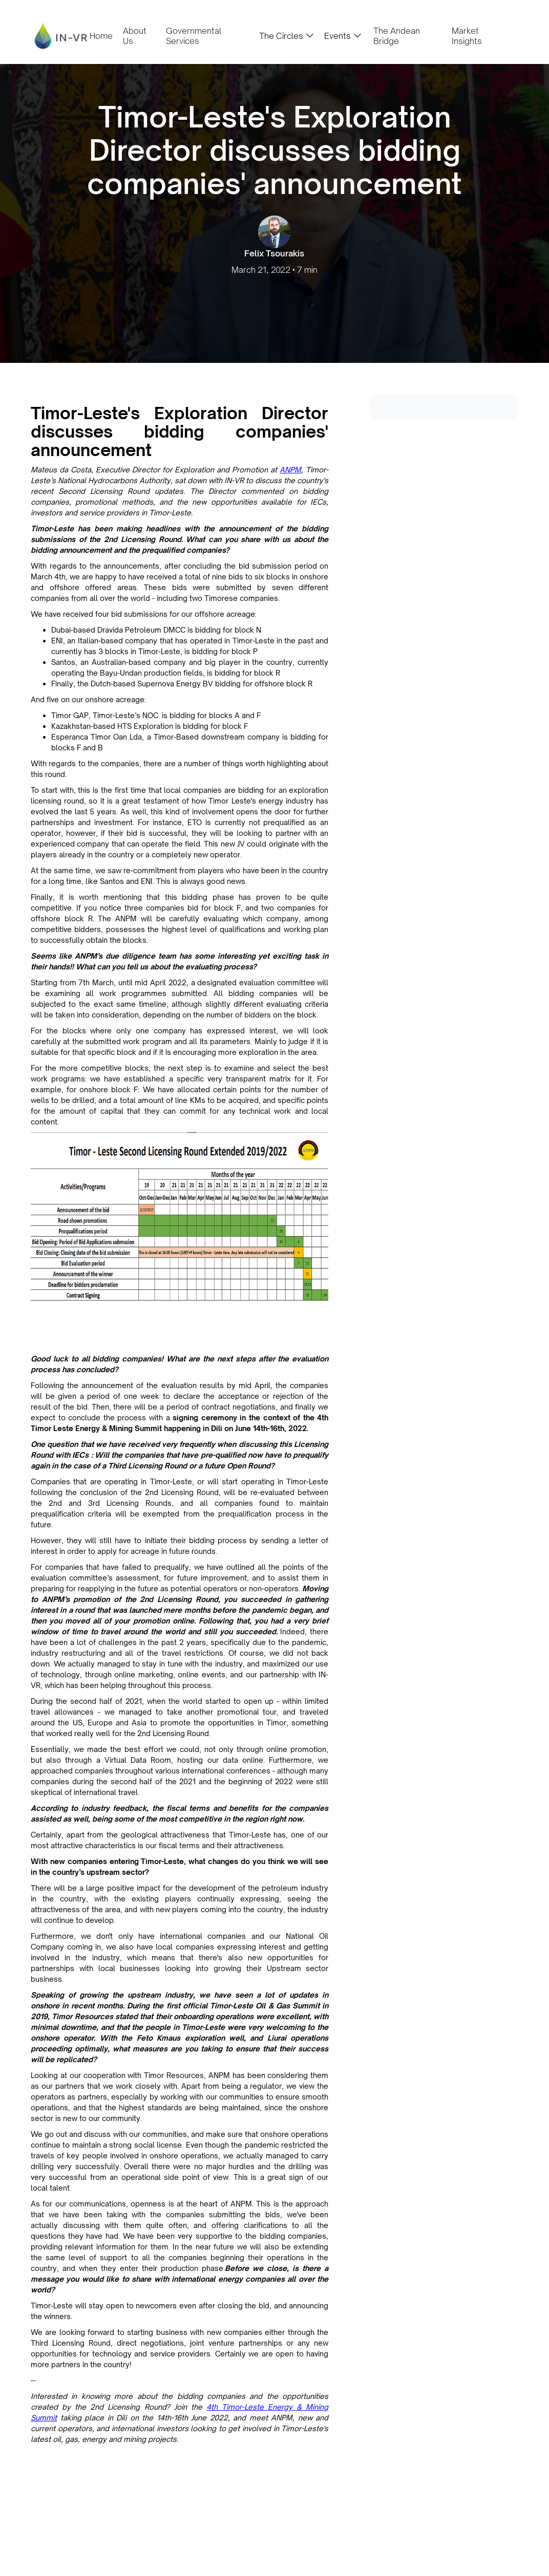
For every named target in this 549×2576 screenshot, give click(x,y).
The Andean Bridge (396, 36)
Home (101, 36)
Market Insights (467, 36)
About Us (134, 36)
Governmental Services (193, 36)
